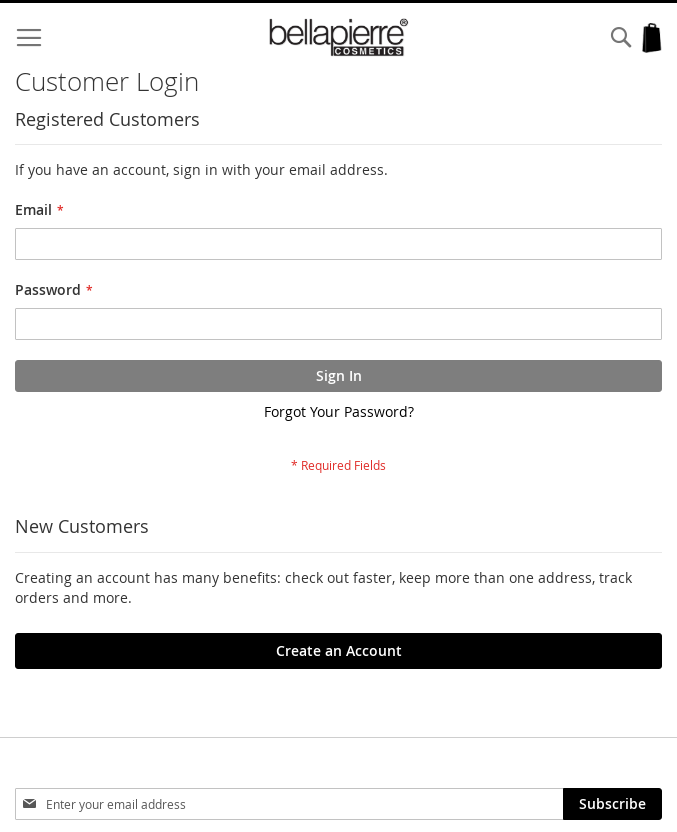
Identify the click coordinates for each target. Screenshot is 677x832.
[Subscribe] (612, 804)
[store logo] (338, 37)
